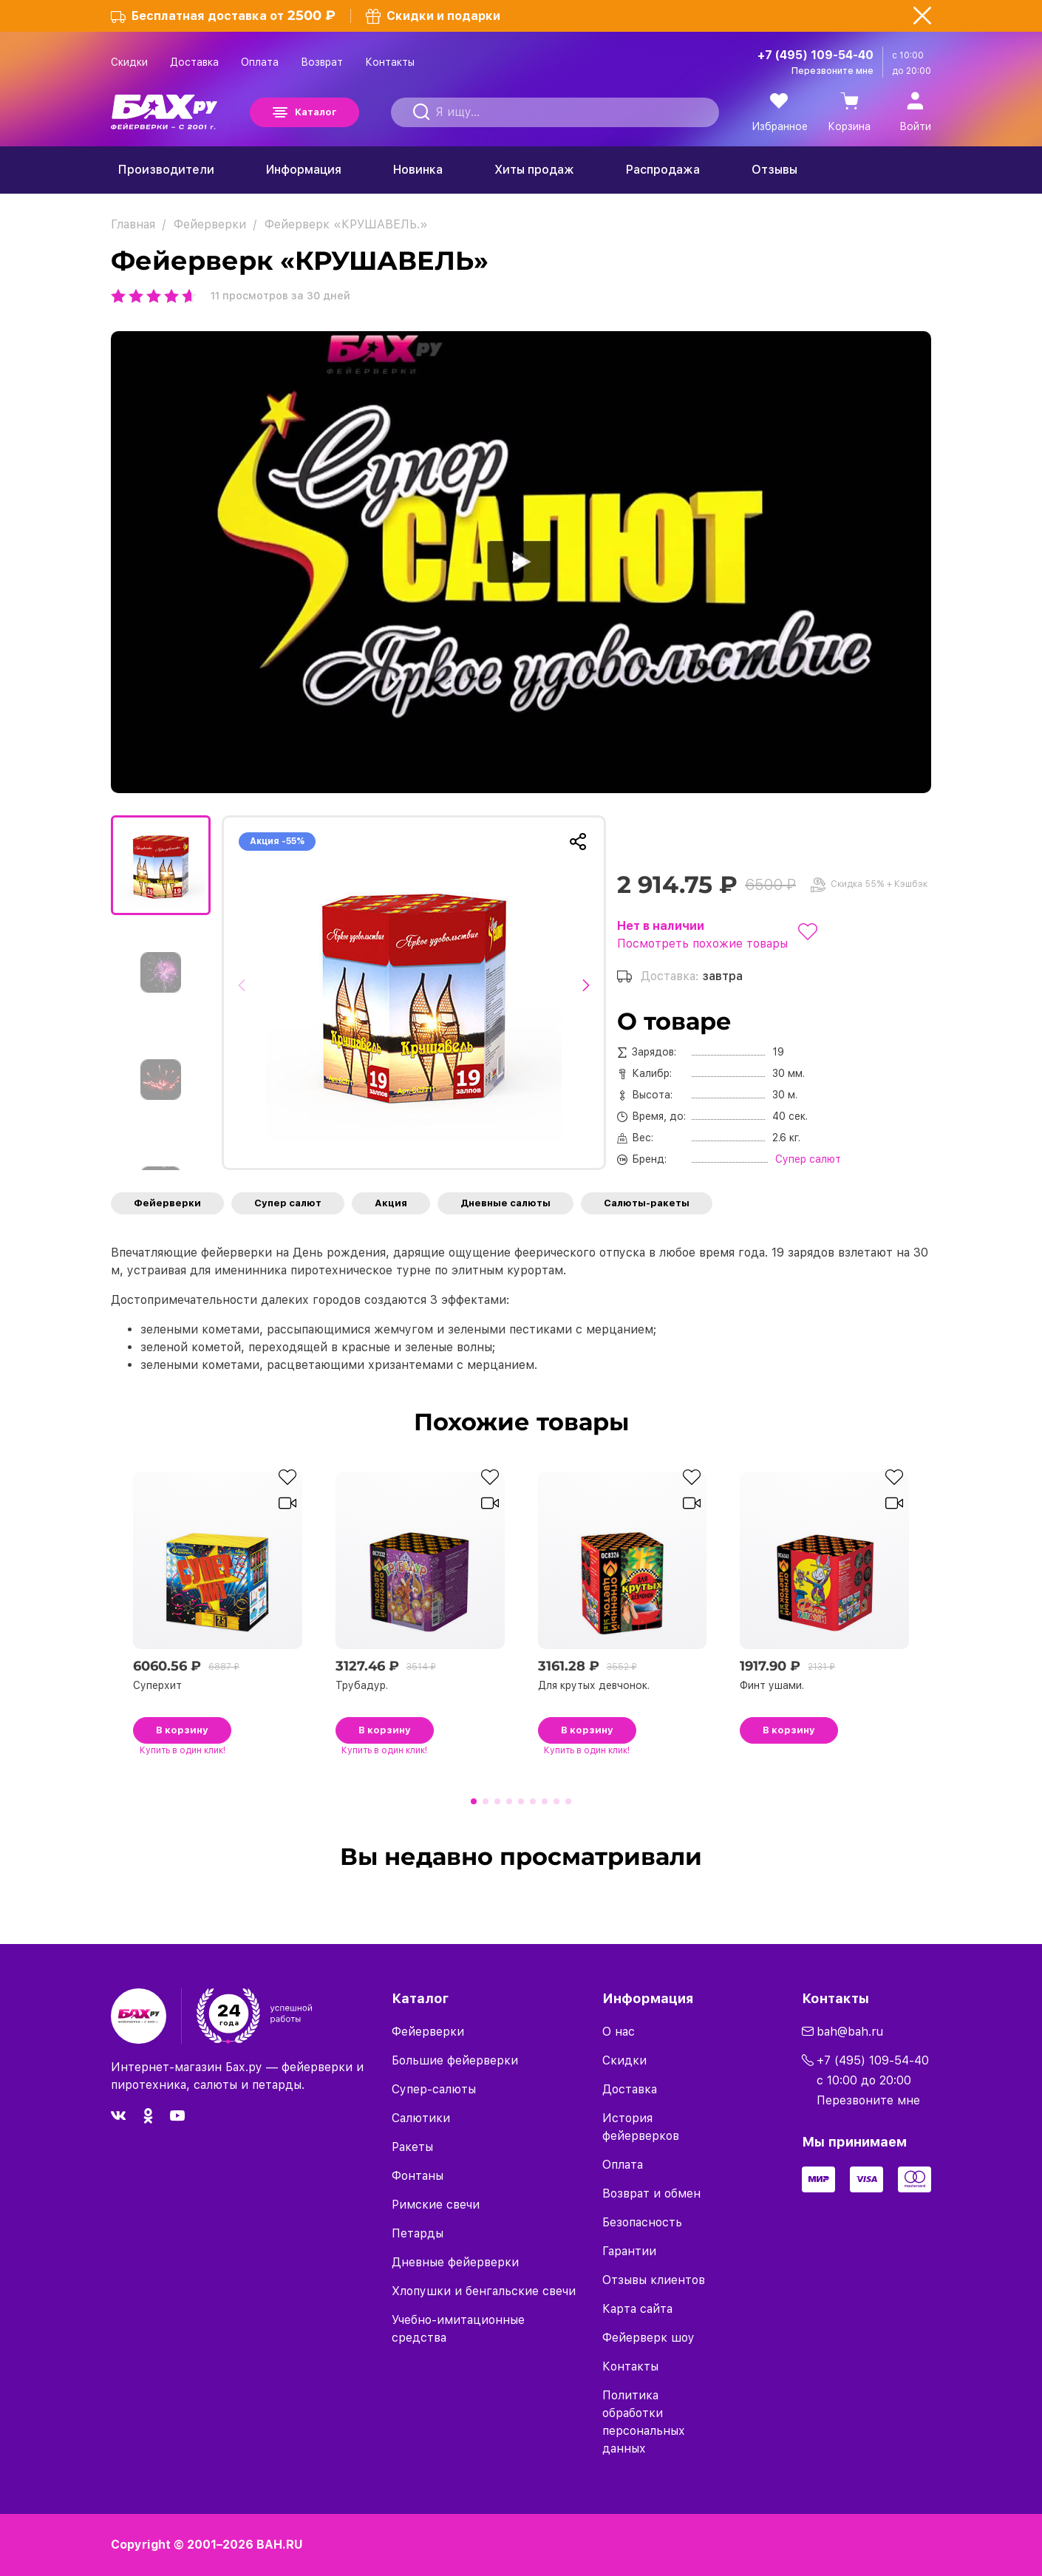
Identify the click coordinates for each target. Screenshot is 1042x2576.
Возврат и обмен (651, 2193)
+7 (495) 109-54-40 (815, 55)
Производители (166, 170)
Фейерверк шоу (648, 2338)
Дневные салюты (505, 1203)
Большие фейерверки (455, 2060)
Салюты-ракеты (646, 1203)
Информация (303, 170)
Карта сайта (637, 2309)
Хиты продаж (534, 170)
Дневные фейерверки (455, 2262)
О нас (618, 2032)
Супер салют (287, 1203)
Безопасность (642, 2222)
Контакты (390, 62)
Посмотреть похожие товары (702, 944)
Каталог (315, 112)
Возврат (322, 62)
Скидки (129, 62)
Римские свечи (436, 2205)
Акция (391, 1203)
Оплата (260, 62)
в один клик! (182, 1750)
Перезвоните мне (832, 71)
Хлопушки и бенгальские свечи (484, 2291)
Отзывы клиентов (653, 2280)
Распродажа (663, 170)
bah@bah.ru (850, 2032)
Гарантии (629, 2251)
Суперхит (157, 1685)
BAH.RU (279, 2545)
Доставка (194, 62)
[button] (246, 992)
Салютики (421, 2118)
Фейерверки (167, 1203)
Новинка (418, 170)
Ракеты (412, 2147)
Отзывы (774, 170)
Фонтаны (417, 2176)
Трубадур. (362, 1685)
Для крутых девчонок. (594, 1685)
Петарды (417, 2233)
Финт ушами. (772, 1685)
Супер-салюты (434, 2089)
